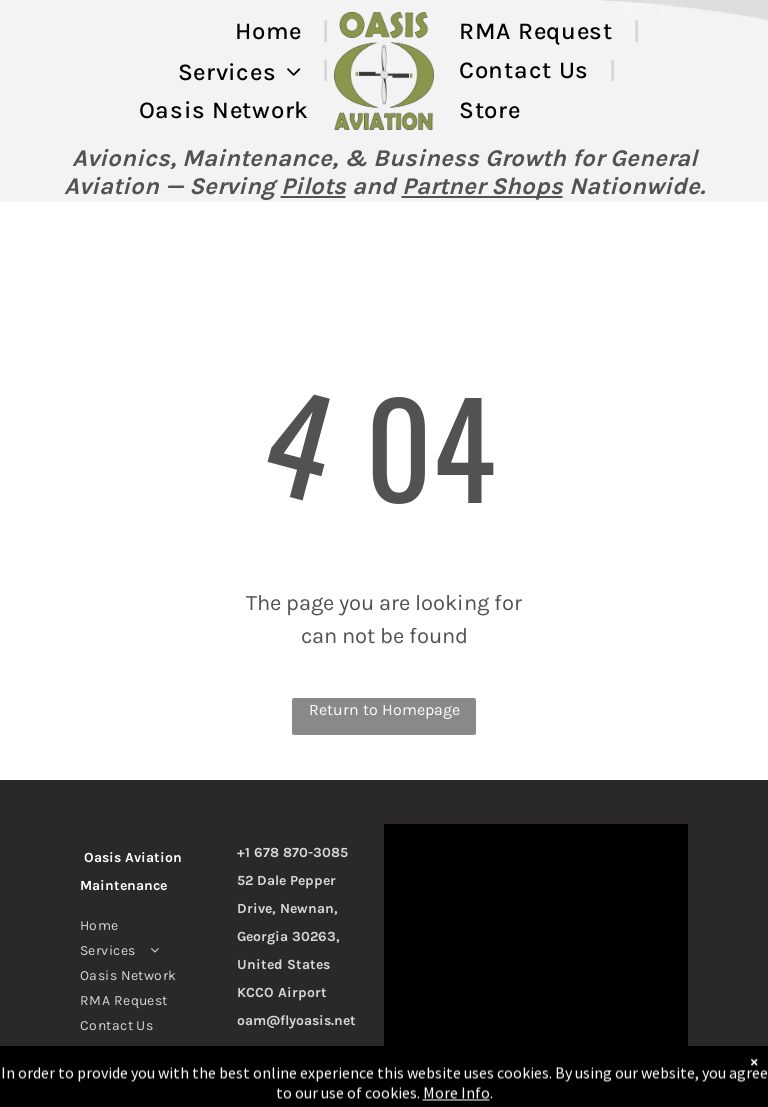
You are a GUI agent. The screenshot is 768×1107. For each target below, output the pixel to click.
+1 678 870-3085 (292, 852)
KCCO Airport (282, 992)
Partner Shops (482, 186)
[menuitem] (272, 31)
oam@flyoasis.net (296, 1020)
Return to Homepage (384, 709)
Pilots (313, 186)
